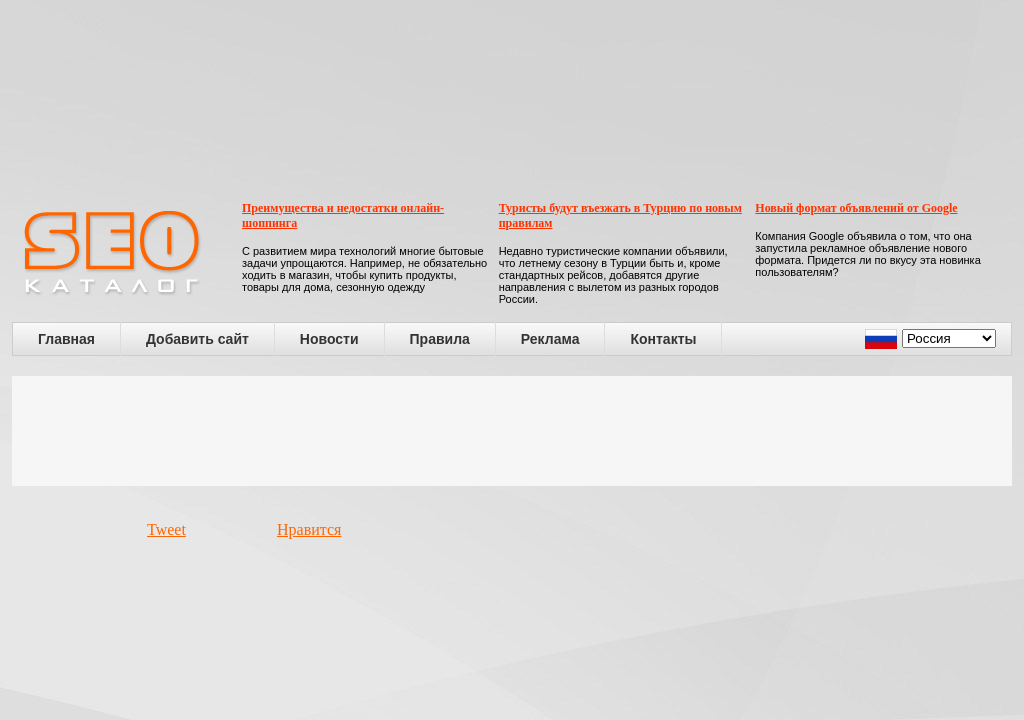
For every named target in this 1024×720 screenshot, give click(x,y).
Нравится (309, 529)
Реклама (550, 339)
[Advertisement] (512, 431)
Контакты (663, 339)
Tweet (166, 529)
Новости (329, 339)
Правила (440, 339)
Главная (66, 339)
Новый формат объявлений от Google (856, 208)
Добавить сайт (197, 339)
